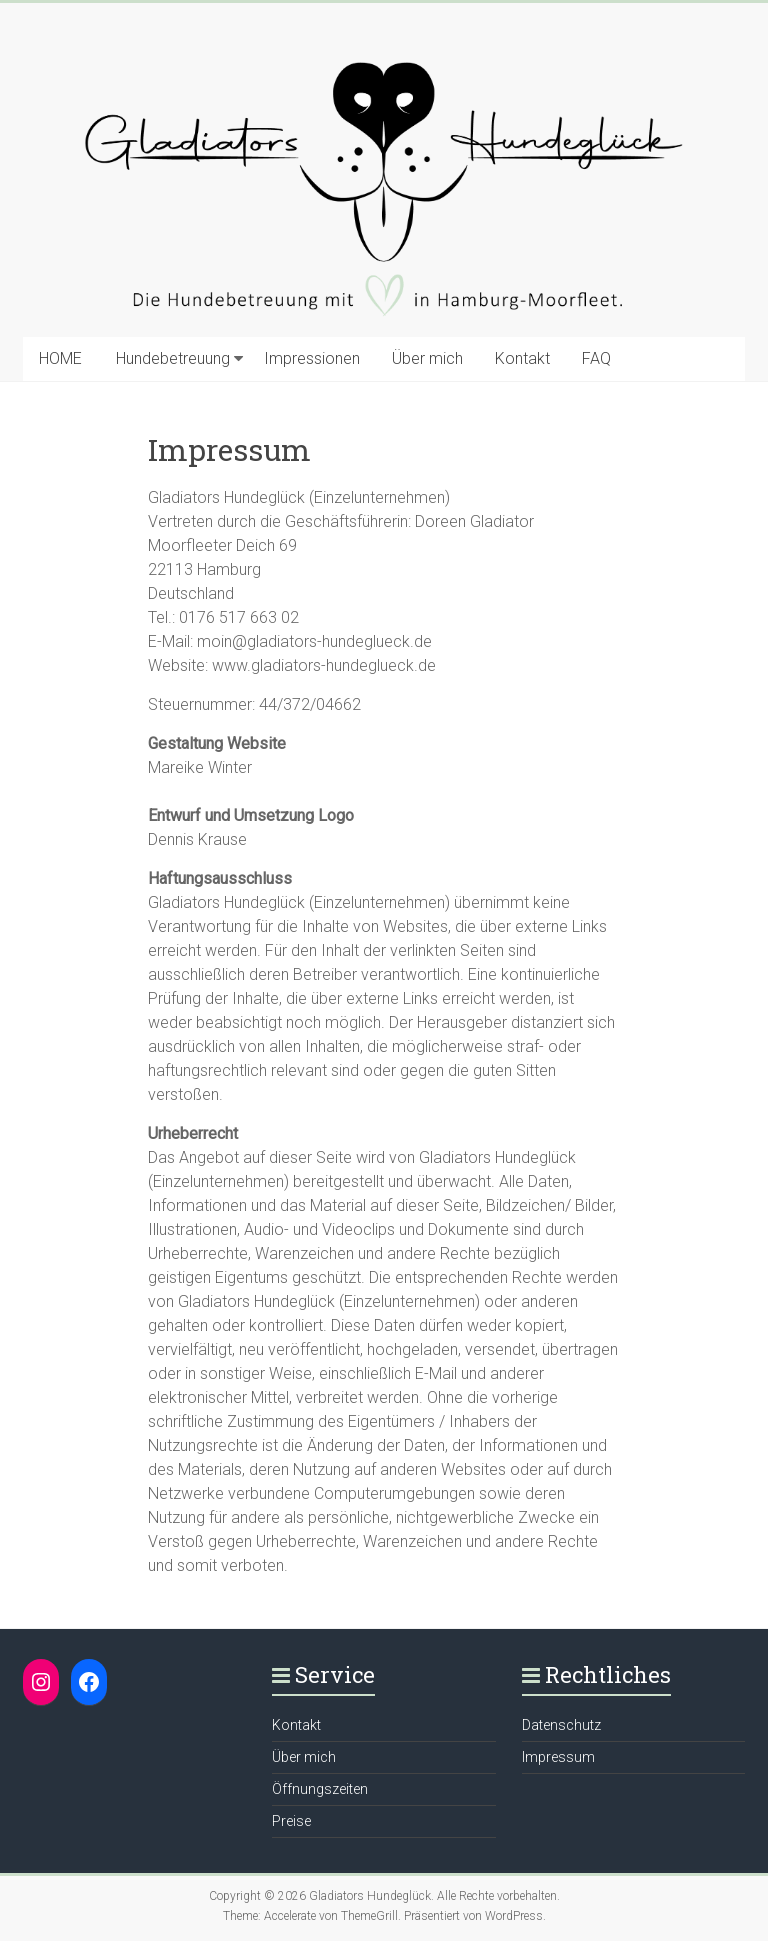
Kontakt (522, 358)
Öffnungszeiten (320, 1789)
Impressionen (312, 358)
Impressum (558, 1757)
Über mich (427, 358)
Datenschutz (561, 1725)
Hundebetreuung (173, 358)
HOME (60, 358)
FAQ (596, 358)
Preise (291, 1821)
